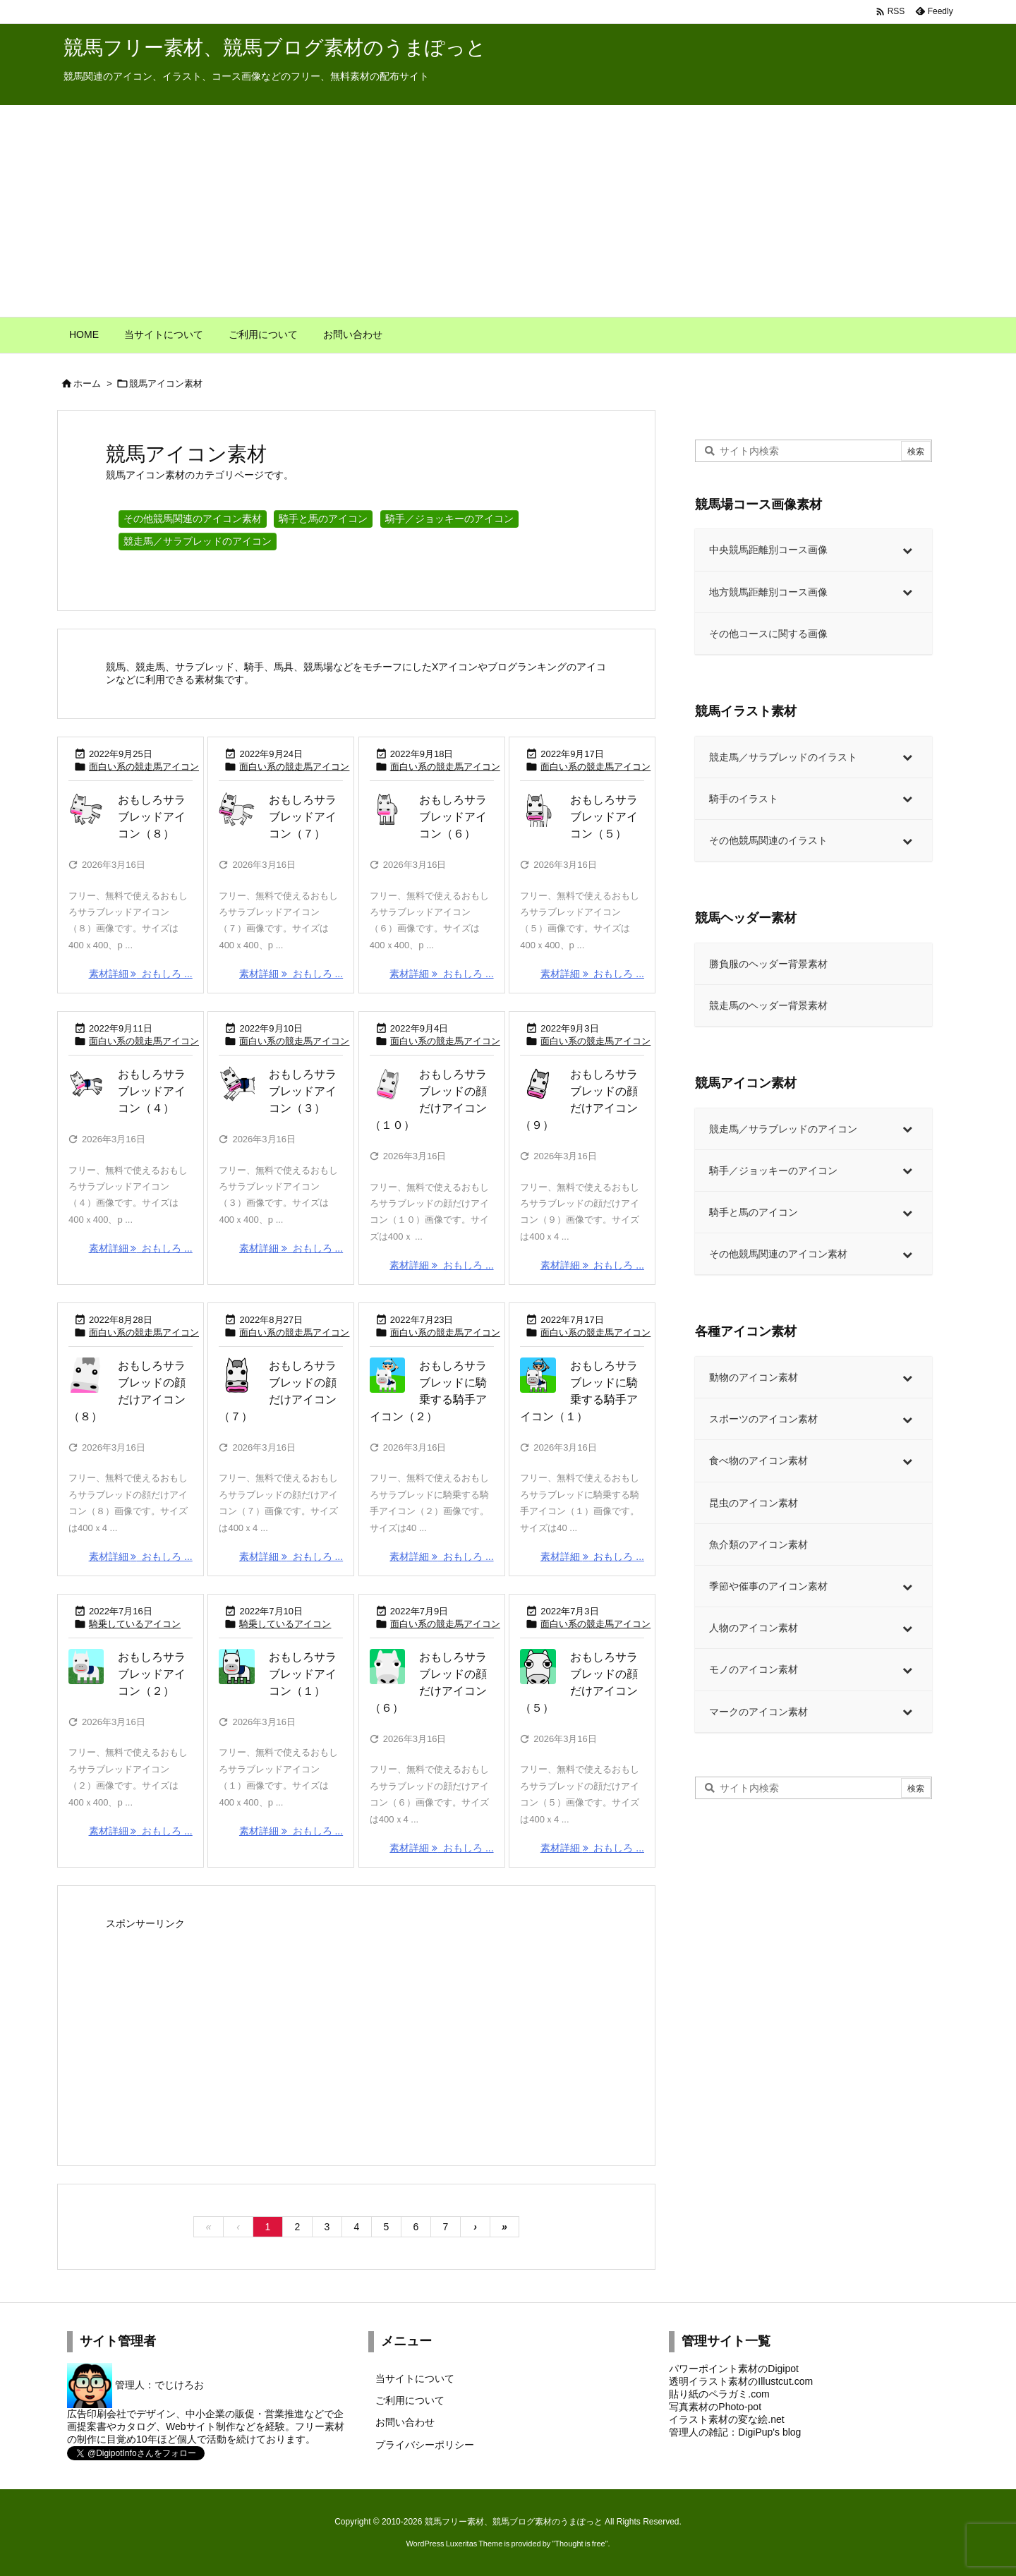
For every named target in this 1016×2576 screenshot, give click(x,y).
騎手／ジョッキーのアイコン (449, 518)
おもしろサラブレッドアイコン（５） (604, 817)
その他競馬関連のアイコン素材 (192, 518)
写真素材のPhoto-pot (715, 2406)
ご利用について (410, 2400)
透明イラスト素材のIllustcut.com (741, 2381)
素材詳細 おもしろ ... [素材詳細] (141, 973)
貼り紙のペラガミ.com (719, 2394)
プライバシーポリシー (424, 2444)
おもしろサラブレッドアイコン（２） (152, 1674)
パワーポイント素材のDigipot (734, 2368)
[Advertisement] (508, 211)
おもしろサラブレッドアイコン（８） (152, 817)
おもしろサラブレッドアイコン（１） (303, 1674)
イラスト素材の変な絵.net (726, 2419)
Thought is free (580, 2543)
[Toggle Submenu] (907, 549)
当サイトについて (414, 2378)
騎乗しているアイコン (135, 1624)
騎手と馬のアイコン (323, 518)
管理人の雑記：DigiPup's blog (735, 2432)
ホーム (87, 383)
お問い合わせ (405, 2422)
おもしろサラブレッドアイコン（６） (453, 817)
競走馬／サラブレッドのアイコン (197, 541)
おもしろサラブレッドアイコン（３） (303, 1091)
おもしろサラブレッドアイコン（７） (303, 817)
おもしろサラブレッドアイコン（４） (152, 1091)
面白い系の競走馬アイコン (144, 766)
